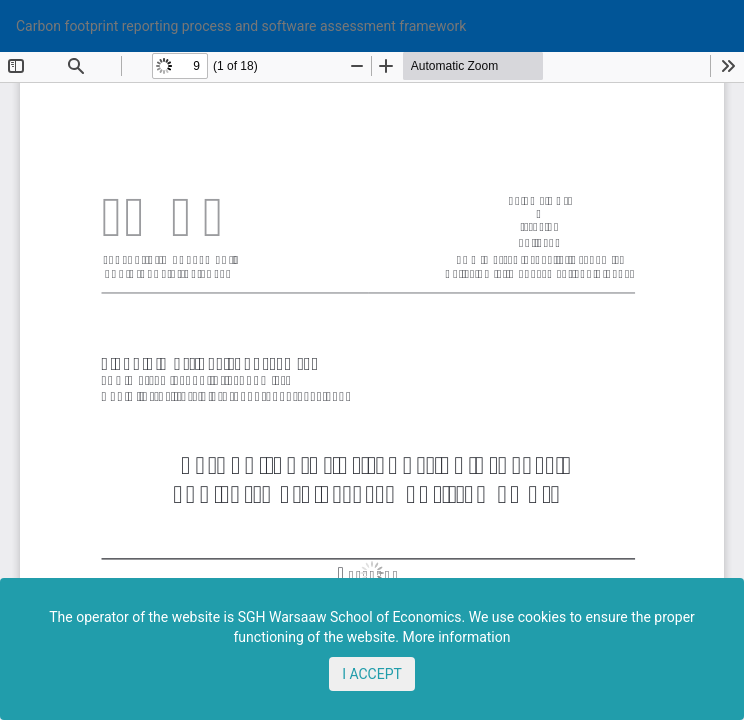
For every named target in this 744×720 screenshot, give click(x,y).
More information (456, 637)
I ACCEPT (372, 674)
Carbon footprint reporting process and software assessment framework (241, 26)
